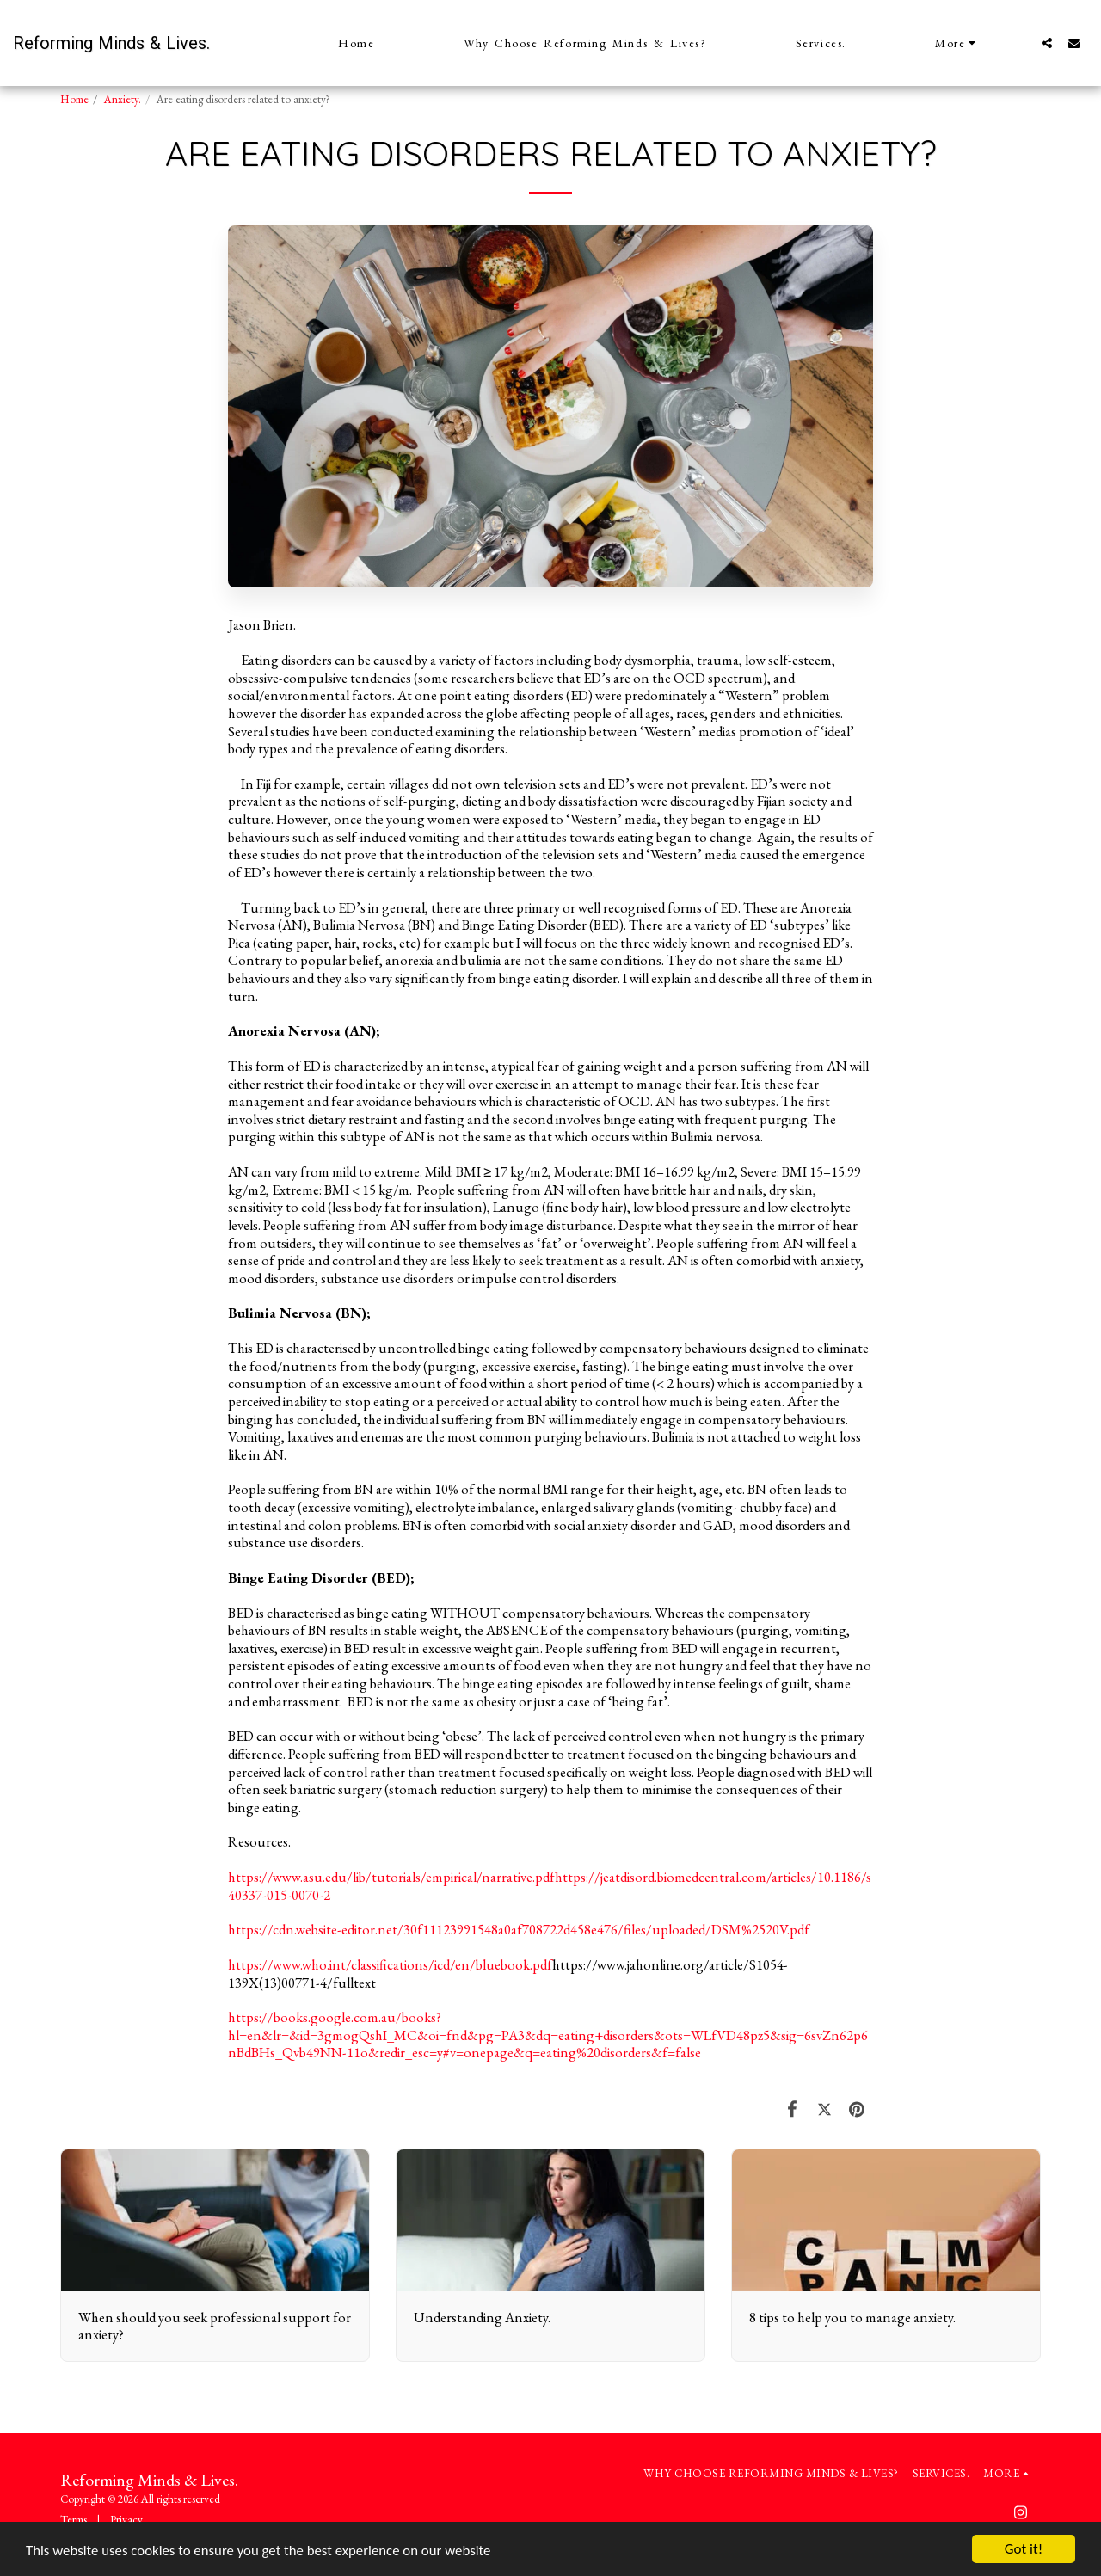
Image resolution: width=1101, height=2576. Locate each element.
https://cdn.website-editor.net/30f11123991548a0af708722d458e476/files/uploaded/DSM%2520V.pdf (518, 1929)
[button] (1047, 42)
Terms (73, 2519)
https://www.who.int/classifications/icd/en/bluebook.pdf (390, 1964)
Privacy (126, 2519)
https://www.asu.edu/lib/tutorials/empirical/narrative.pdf (391, 1876)
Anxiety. (122, 99)
